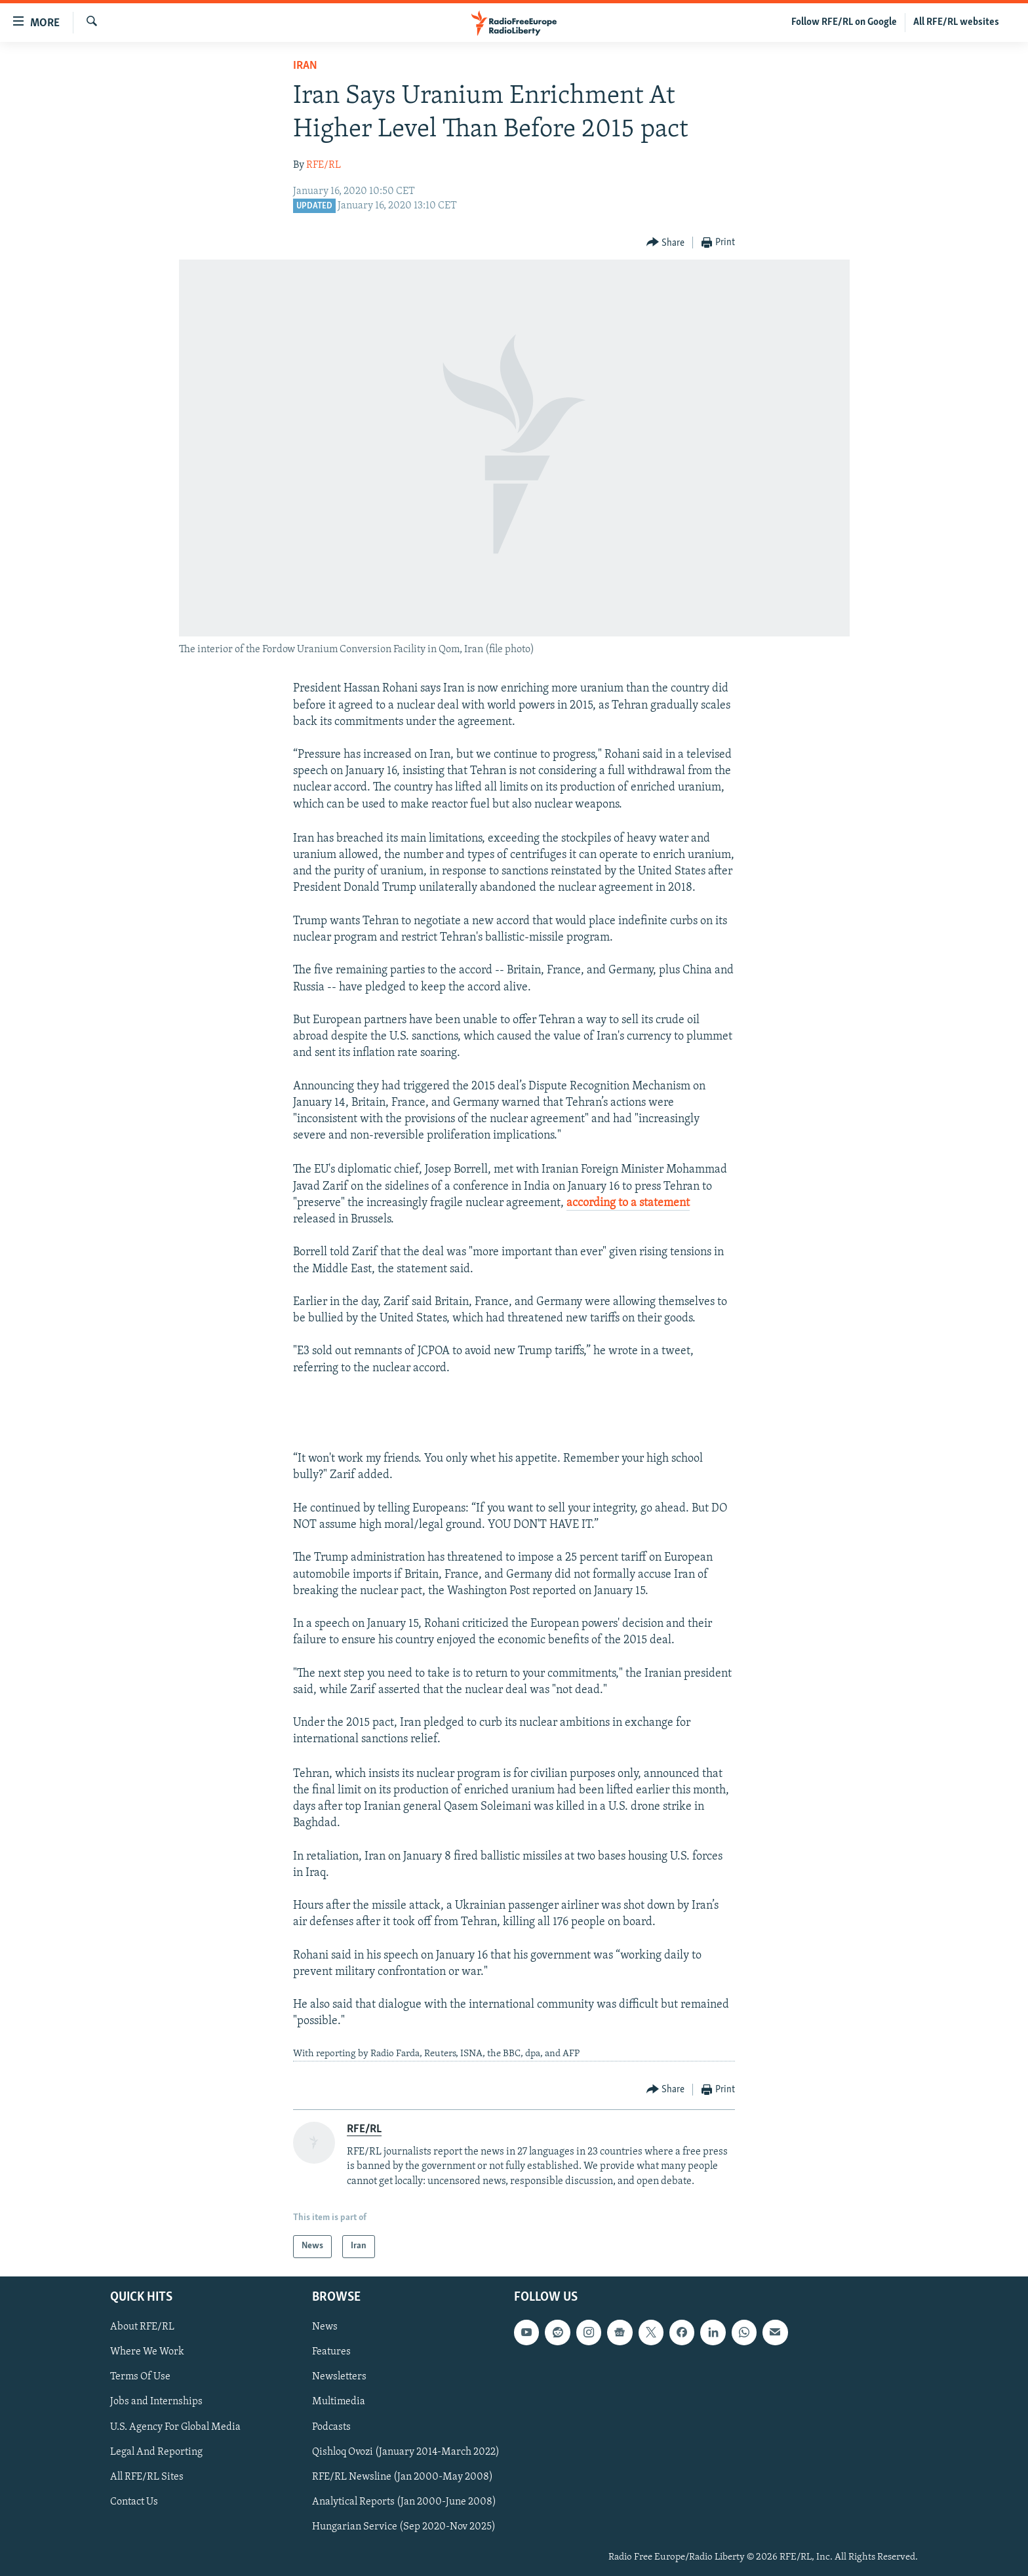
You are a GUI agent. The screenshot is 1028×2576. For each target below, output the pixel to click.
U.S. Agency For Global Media (175, 2426)
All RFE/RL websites (956, 22)
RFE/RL (323, 165)
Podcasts (331, 2426)
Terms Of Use (140, 2376)
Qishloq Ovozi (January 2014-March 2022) (406, 2451)
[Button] (665, 243)
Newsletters (339, 2376)
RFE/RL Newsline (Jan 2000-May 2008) (402, 2476)
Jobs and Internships (156, 2401)
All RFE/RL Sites (147, 2476)
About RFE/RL (142, 2327)
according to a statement (628, 1203)
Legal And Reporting (156, 2451)
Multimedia (338, 2401)
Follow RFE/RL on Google (844, 22)
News (325, 2327)
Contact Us (134, 2501)
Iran (305, 66)
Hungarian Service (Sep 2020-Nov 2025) (404, 2526)
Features (331, 2352)
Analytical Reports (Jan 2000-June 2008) (404, 2501)
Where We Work (147, 2352)
